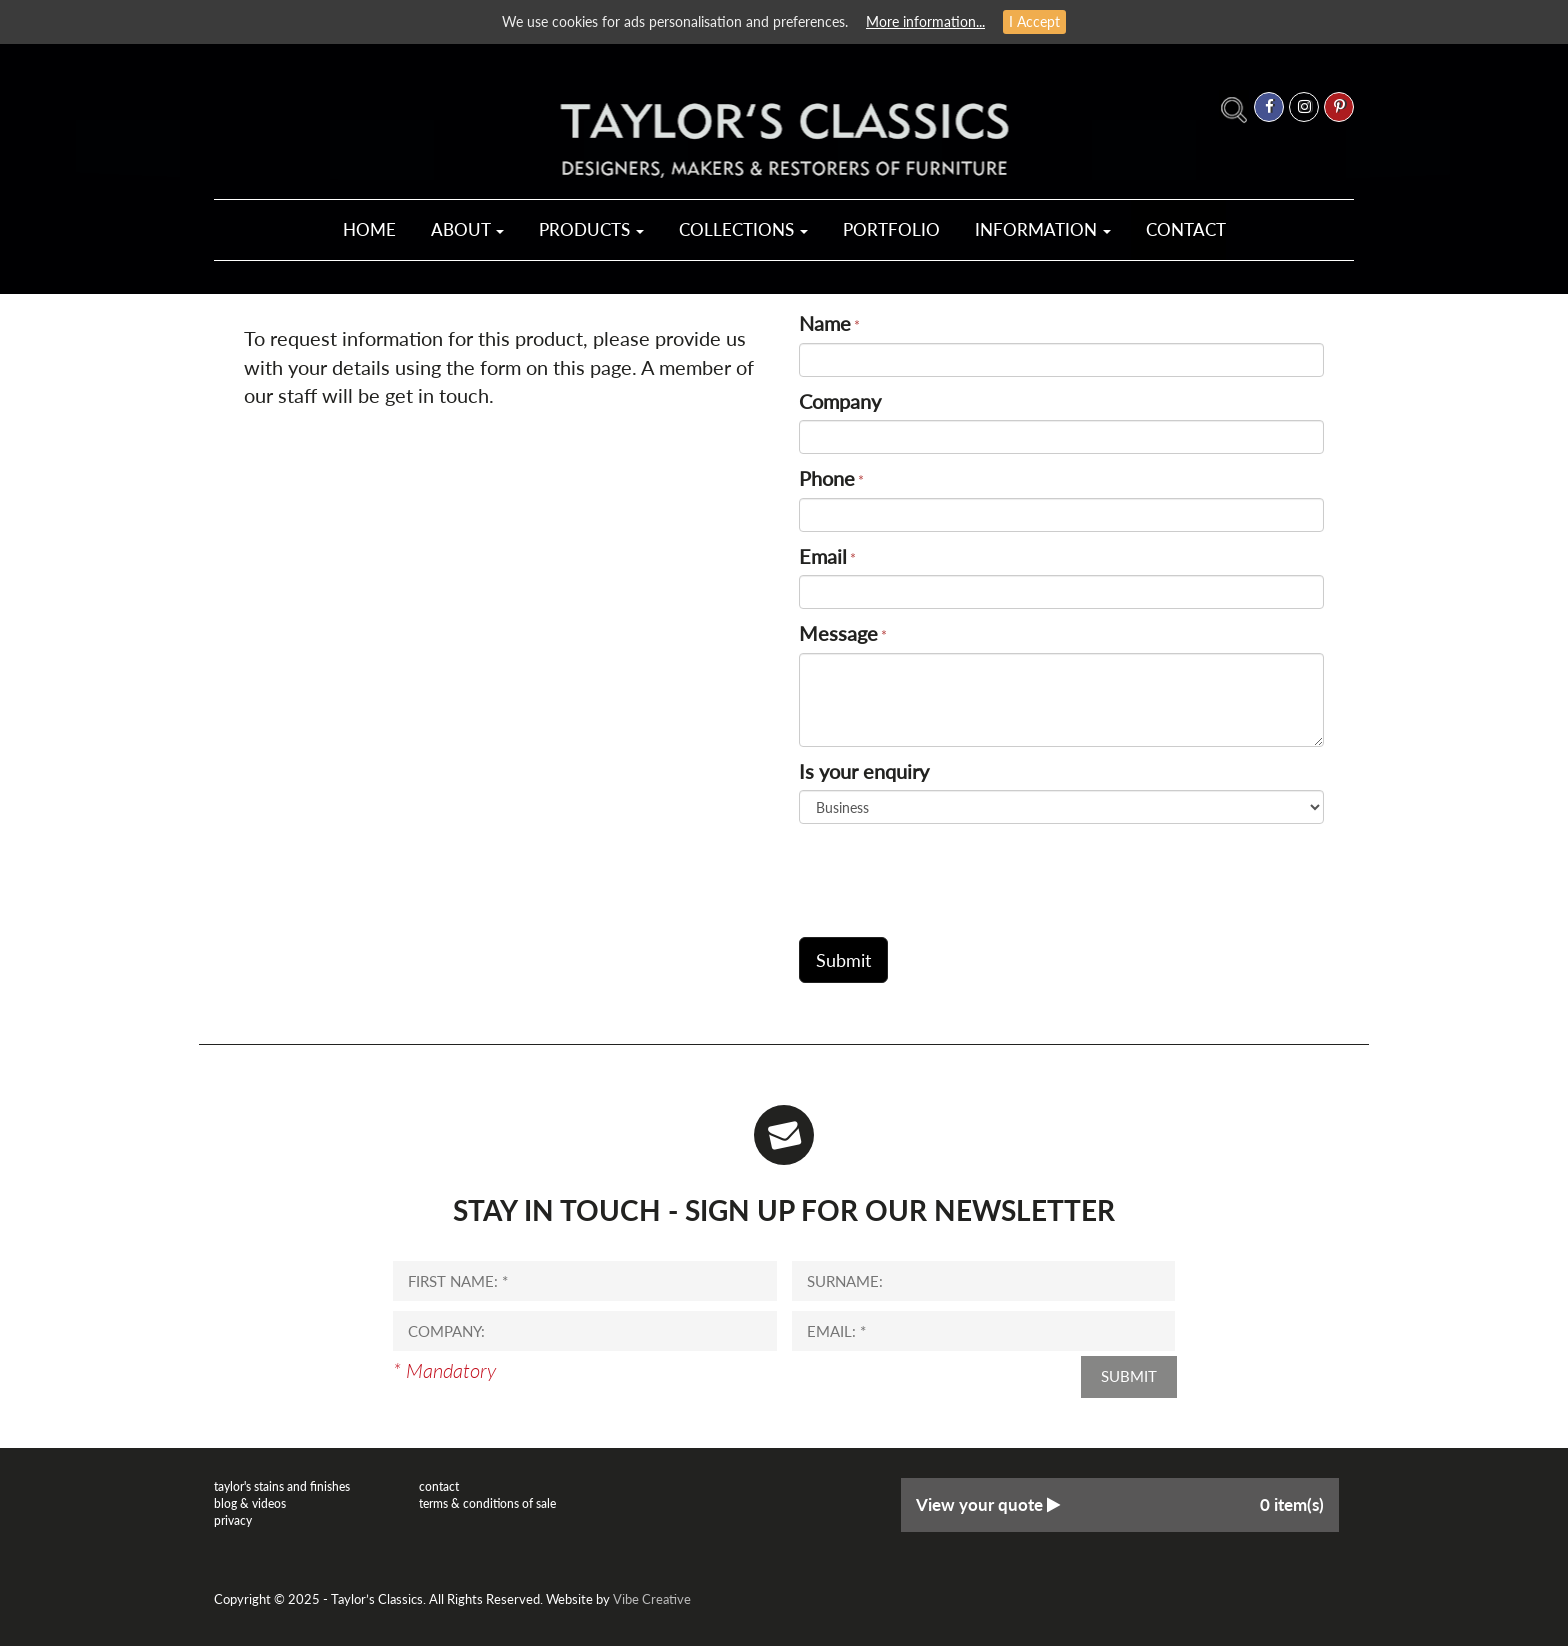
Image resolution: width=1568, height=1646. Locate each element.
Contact (1186, 229)
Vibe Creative (652, 1599)
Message (838, 633)
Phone (827, 478)
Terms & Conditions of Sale (487, 1503)
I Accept (1034, 21)
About (467, 229)
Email (823, 556)
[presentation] (951, 873)
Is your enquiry (864, 771)
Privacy (233, 1520)
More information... (925, 21)
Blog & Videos (250, 1503)
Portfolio (891, 229)
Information (1043, 229)
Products (591, 229)
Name (825, 323)
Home (369, 229)
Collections (743, 229)
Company (840, 401)
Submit (1129, 1376)
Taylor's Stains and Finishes (282, 1486)
